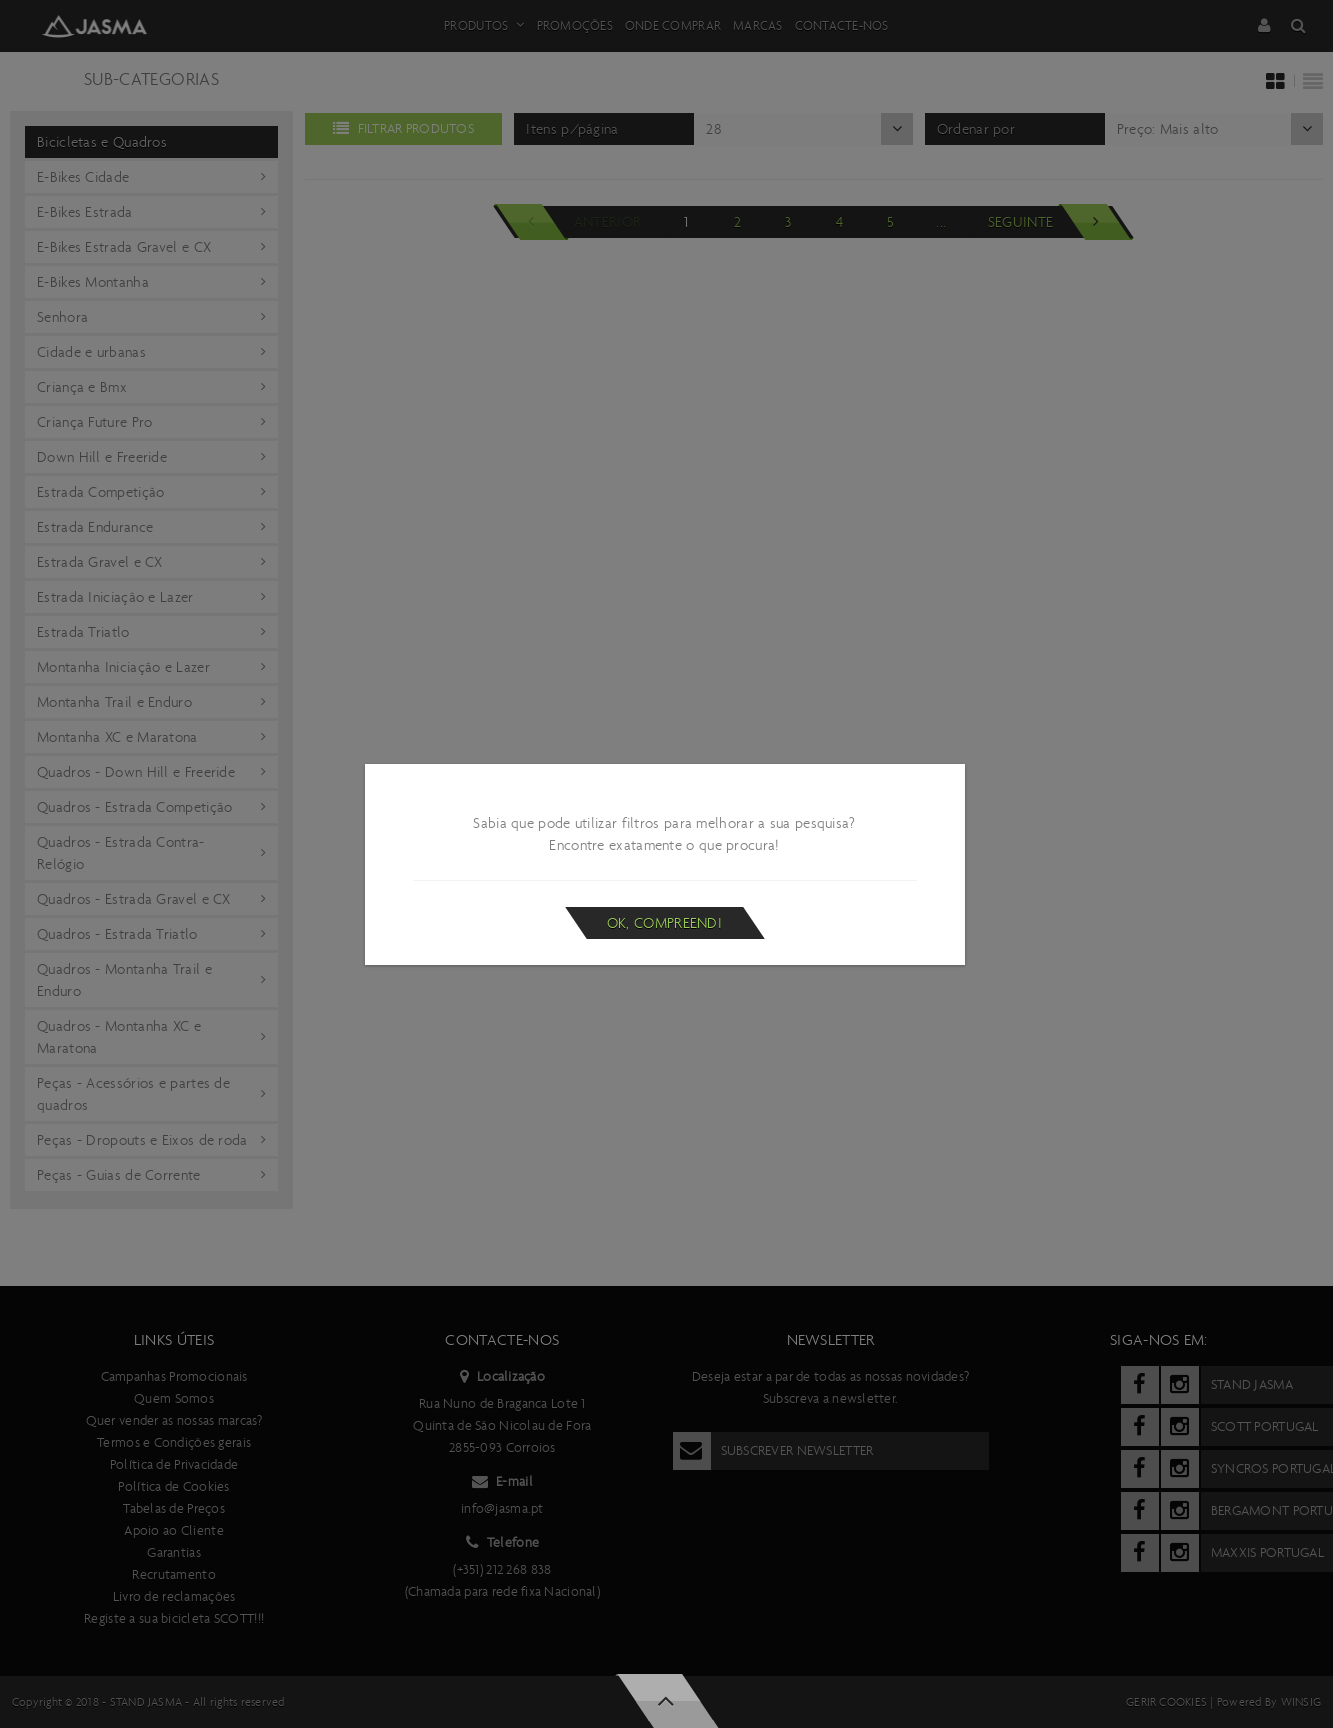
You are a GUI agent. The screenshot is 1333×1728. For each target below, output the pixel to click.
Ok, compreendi (664, 923)
